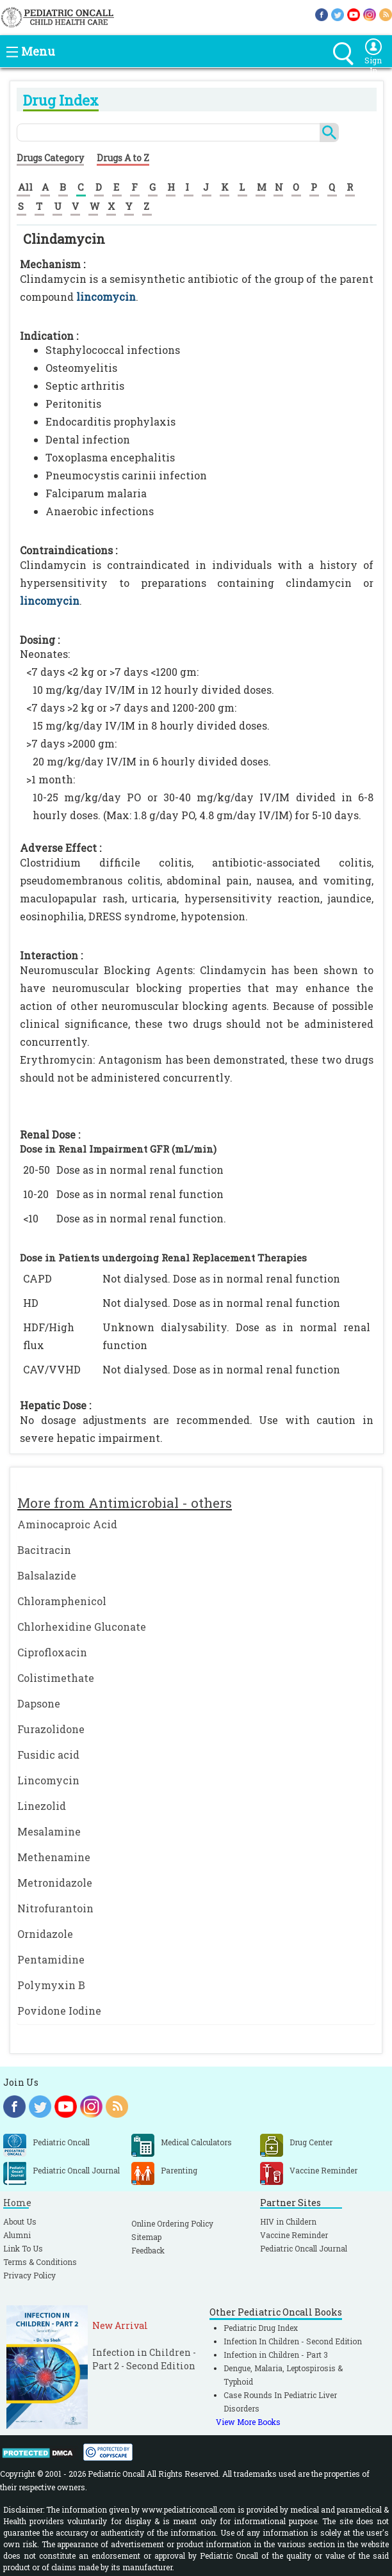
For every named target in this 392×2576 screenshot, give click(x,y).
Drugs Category (50, 158)
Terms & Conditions (40, 2262)
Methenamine (53, 1857)
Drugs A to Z (123, 158)
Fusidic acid (48, 1754)
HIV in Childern (288, 2221)
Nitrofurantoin (55, 1908)
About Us (20, 2221)
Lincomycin (48, 1780)
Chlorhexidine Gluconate (81, 1626)
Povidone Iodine (59, 2010)
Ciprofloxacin (52, 1652)
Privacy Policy (29, 2275)
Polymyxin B (51, 1985)
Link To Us (23, 2248)
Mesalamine (49, 1831)
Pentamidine (51, 1959)
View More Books (248, 2422)
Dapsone (38, 1703)
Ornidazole (45, 1933)
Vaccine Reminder (294, 2235)
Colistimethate (55, 1677)
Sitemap (146, 2237)
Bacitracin (44, 1549)
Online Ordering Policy (172, 2223)
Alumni (17, 2235)
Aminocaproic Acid (67, 1524)
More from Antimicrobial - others (124, 1503)
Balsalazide (46, 1575)
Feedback (148, 2250)
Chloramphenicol (61, 1601)
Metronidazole (54, 1882)
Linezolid (41, 1805)
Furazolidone (51, 1729)
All (25, 186)
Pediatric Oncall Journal (303, 2248)
